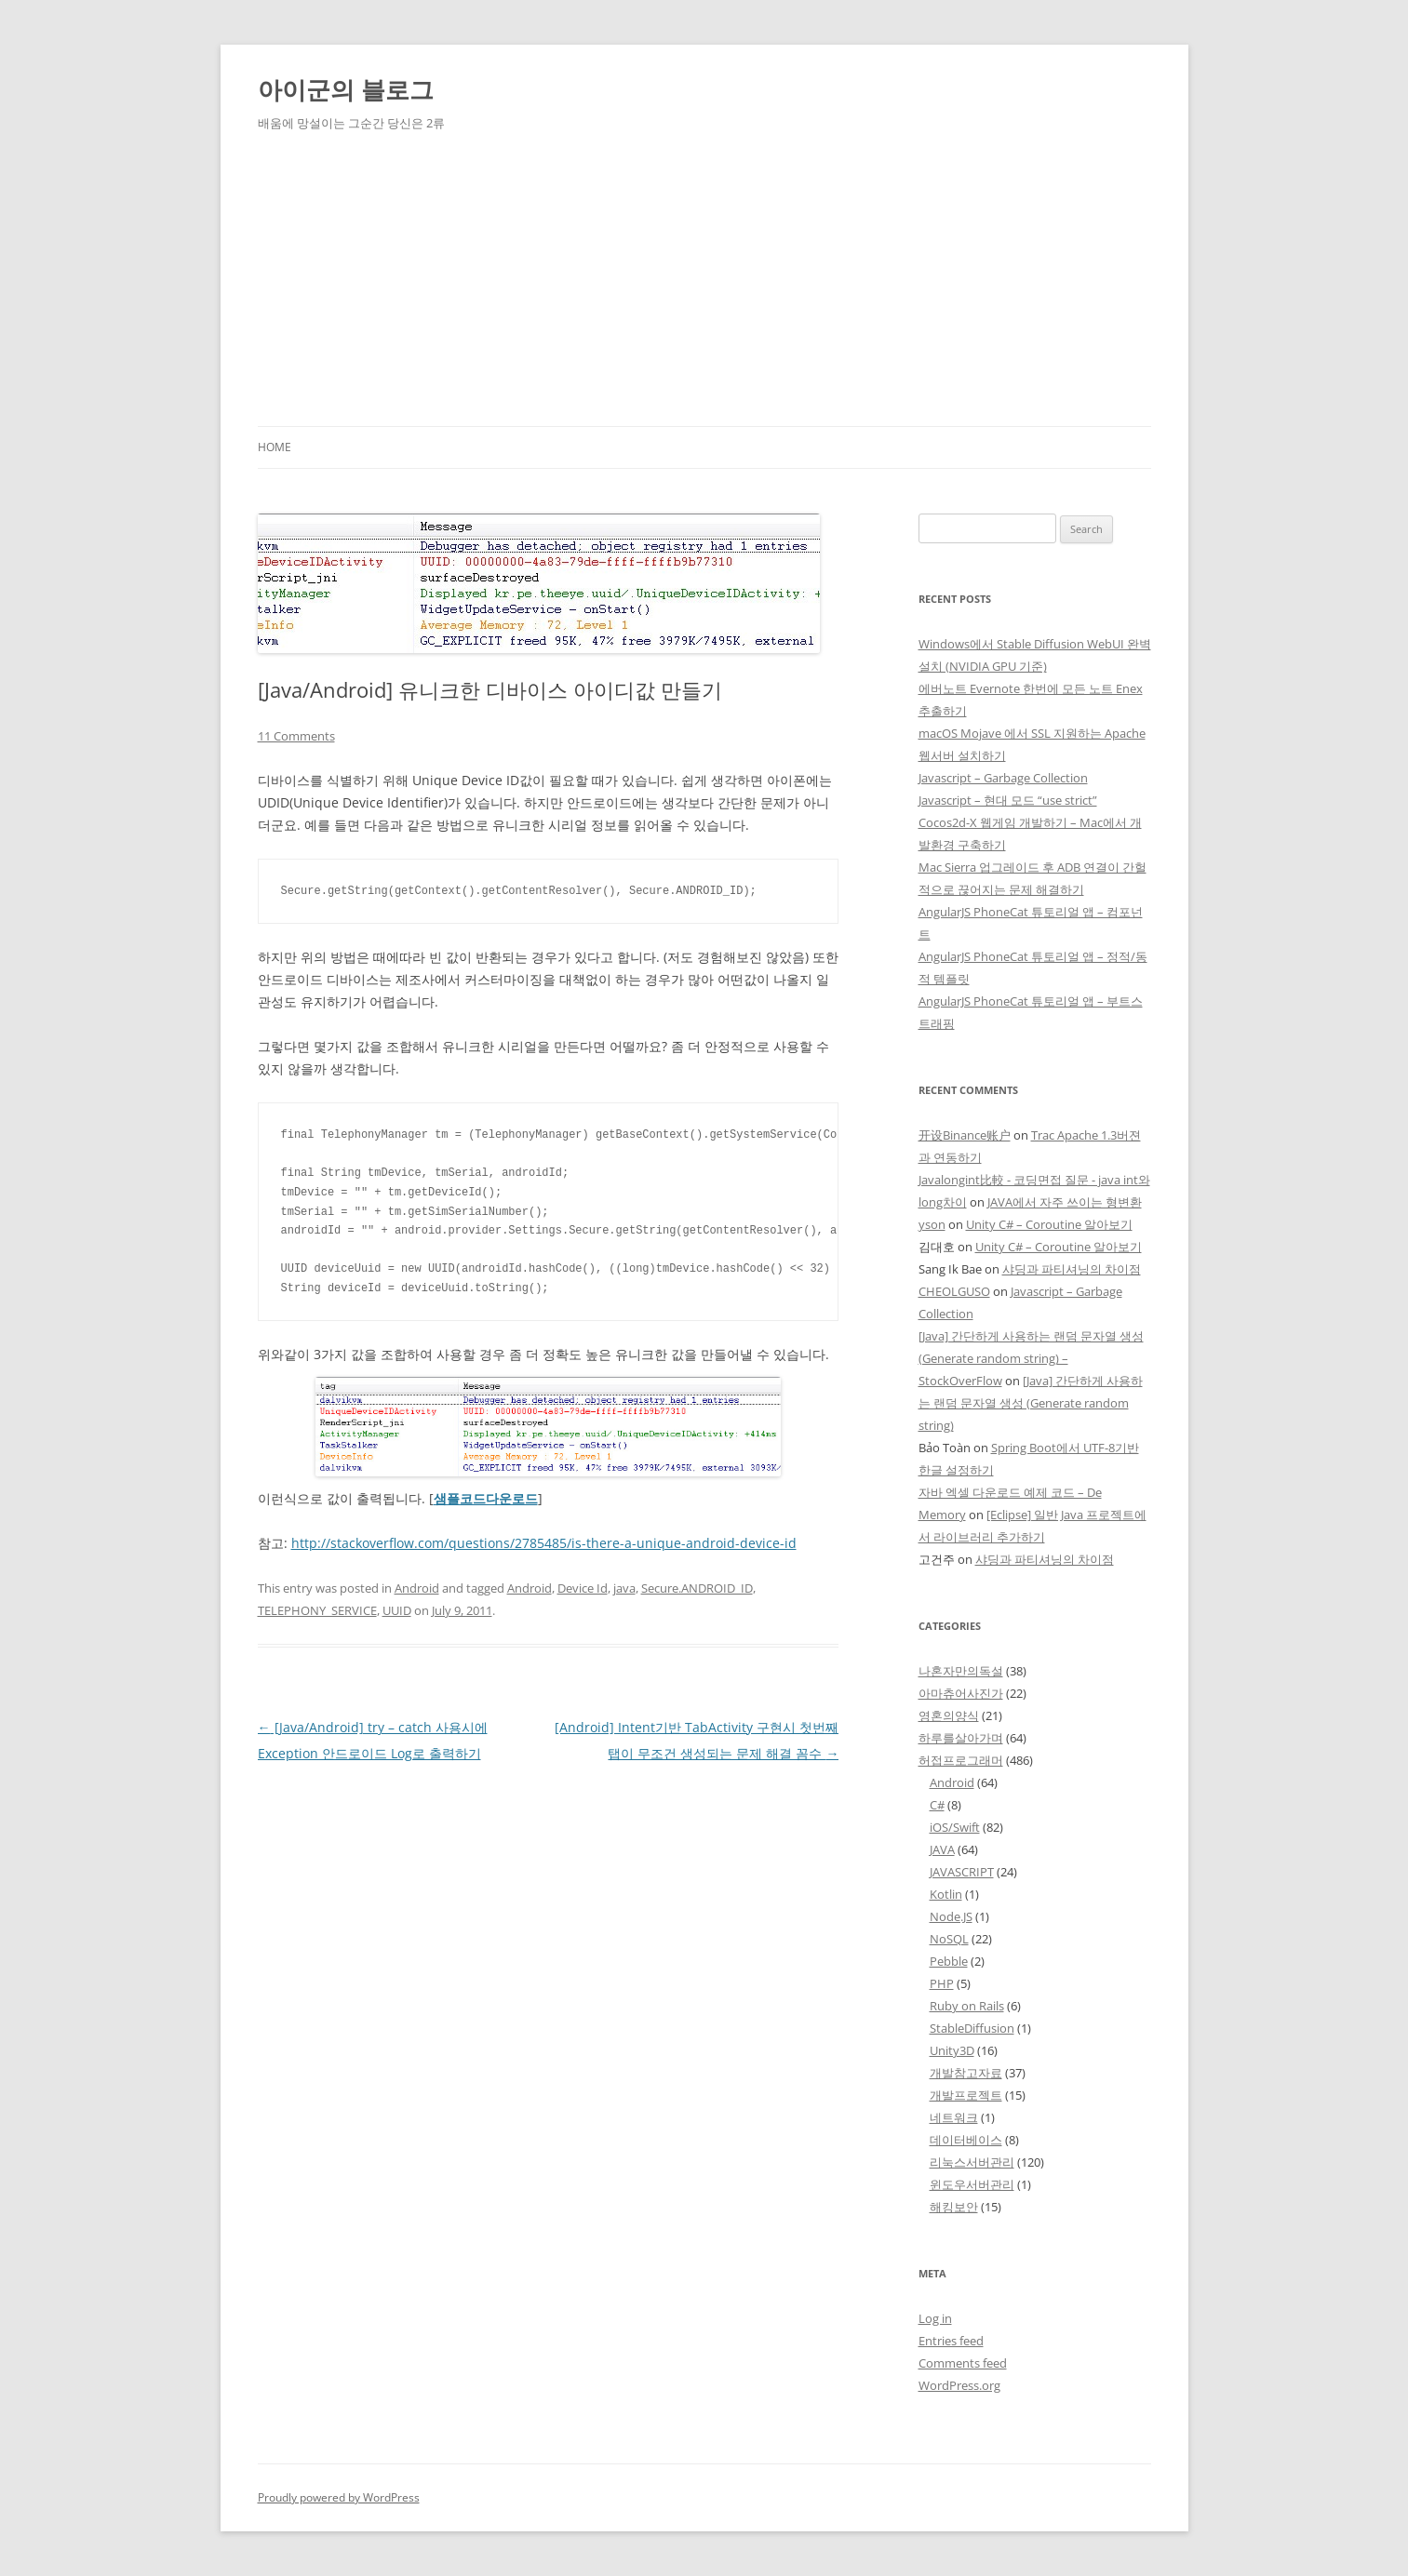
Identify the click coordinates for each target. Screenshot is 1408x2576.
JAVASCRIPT (962, 1871)
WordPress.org (959, 2385)
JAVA (942, 1849)
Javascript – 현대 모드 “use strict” (1008, 800)
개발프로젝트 (966, 2095)
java (624, 1588)
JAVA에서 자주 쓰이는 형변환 (1064, 1202)
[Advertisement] (704, 286)
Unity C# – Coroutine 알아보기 (1049, 1224)
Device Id (582, 1588)
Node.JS (951, 1916)
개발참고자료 (966, 2072)
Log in (935, 2318)
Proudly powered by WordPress (339, 2497)
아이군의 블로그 (346, 89)
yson (932, 1224)
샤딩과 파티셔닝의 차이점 (1071, 1269)
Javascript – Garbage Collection (1003, 777)
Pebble (949, 1961)
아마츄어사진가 (961, 1693)
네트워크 (954, 2117)
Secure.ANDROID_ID (697, 1588)
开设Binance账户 (965, 1135)
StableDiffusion (972, 2028)
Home (274, 447)
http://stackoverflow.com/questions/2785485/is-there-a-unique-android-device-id (544, 1543)
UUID (396, 1610)
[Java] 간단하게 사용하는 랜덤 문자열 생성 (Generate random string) (1031, 1403)
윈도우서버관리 (972, 2184)
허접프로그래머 (961, 1760)
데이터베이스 (966, 2139)
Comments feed (963, 2363)
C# (937, 1804)
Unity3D (952, 2050)
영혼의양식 (949, 1715)
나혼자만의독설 (961, 1670)
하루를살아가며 (961, 1737)
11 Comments (296, 735)
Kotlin (946, 1894)
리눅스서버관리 (972, 2162)
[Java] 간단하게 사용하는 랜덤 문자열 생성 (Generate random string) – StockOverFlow (1031, 1358)
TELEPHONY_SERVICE (317, 1610)
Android (417, 1588)
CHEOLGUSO (954, 1291)
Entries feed (951, 2340)
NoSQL (949, 1938)
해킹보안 (954, 2206)
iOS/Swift (955, 1827)
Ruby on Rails (967, 2005)
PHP (942, 1983)
